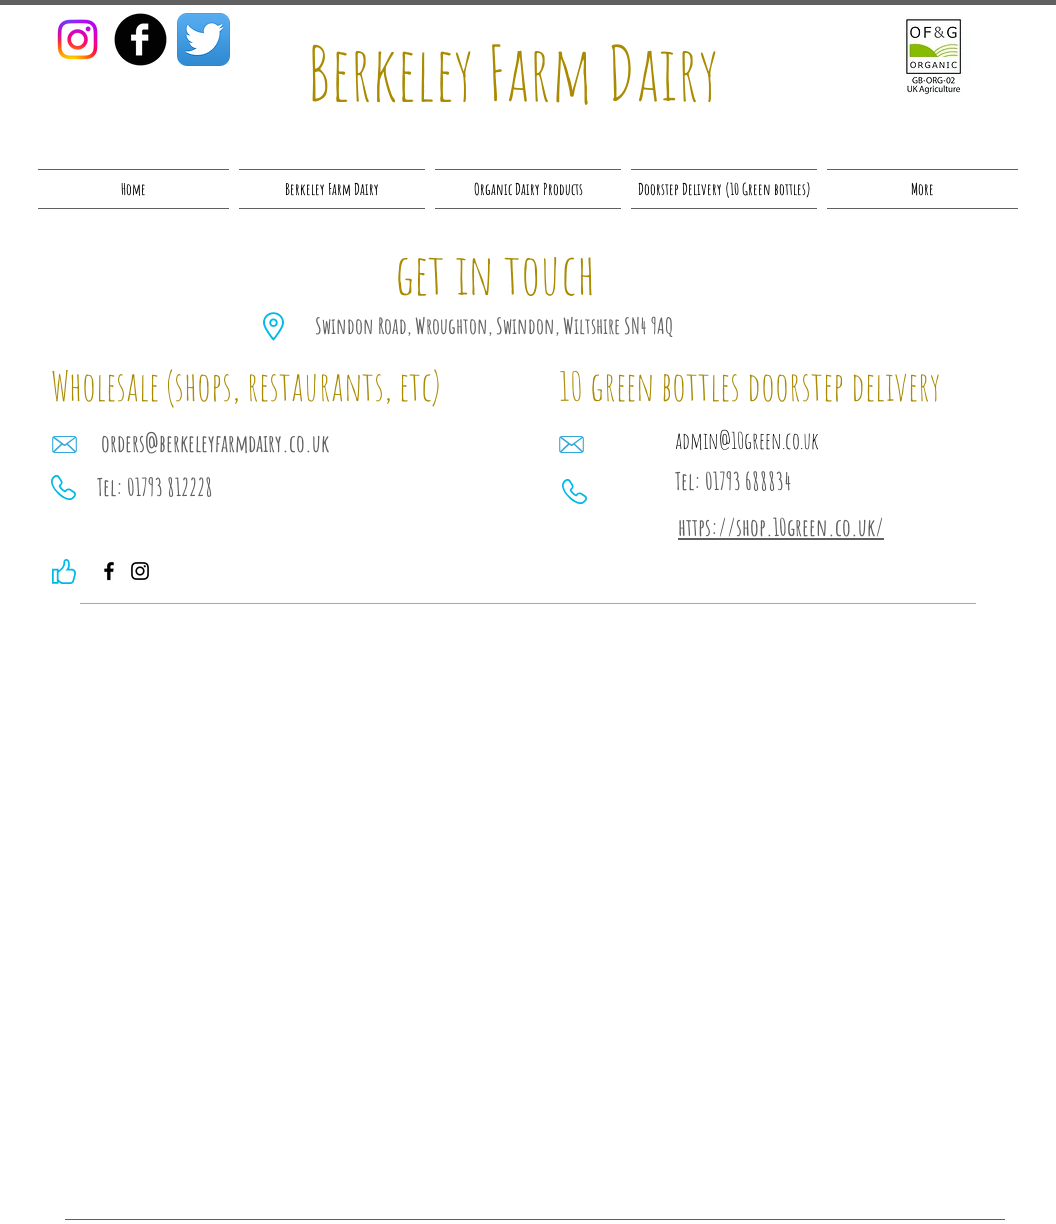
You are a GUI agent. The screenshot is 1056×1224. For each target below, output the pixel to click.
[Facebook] (109, 571)
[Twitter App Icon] (203, 39)
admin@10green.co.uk (747, 440)
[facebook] (140, 39)
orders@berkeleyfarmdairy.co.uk (215, 443)
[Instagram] (77, 39)
